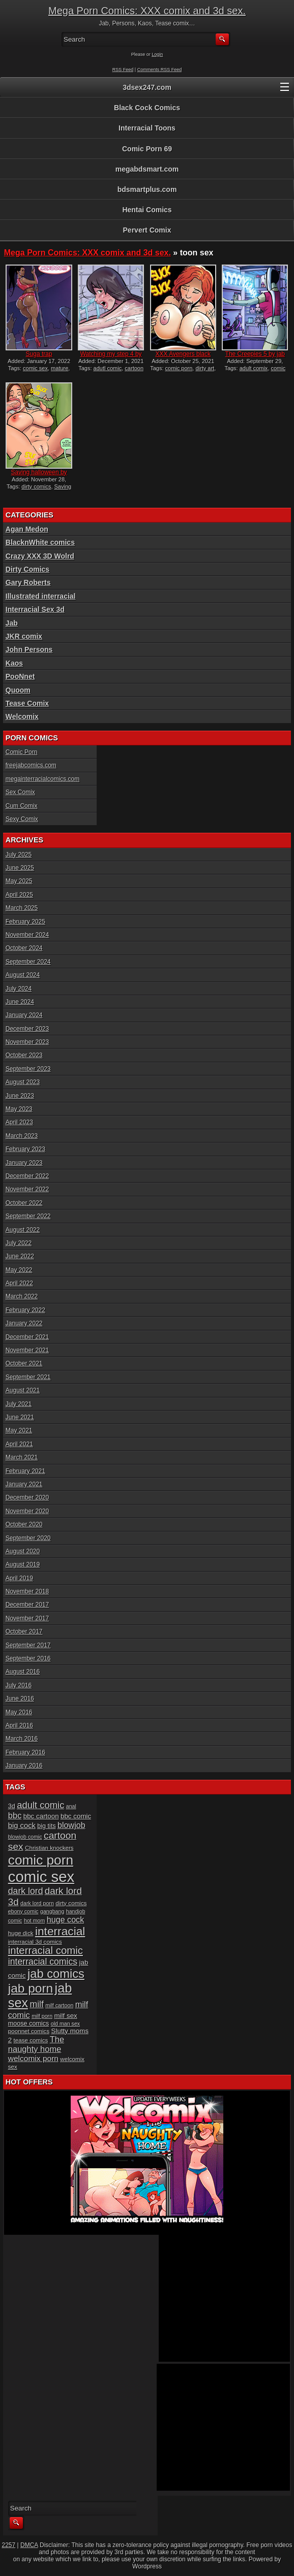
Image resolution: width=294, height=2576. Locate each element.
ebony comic (23, 1911)
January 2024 (24, 1015)
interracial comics (42, 1962)
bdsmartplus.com (147, 189)
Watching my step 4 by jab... (111, 357)
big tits (46, 1826)
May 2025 (19, 881)
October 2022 (24, 1203)
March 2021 (22, 1457)
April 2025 (19, 894)
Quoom (18, 690)
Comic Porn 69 (147, 149)
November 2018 (27, 1591)
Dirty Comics (27, 569)
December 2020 (27, 1497)
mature (59, 368)
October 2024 (24, 948)
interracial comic (45, 1950)
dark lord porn (37, 1903)
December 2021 (27, 1337)
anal (71, 1806)
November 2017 (27, 1618)
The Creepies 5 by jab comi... (255, 357)
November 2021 (27, 1350)
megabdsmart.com (147, 169)
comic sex (35, 368)
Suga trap (39, 353)
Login (157, 54)
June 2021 (20, 1417)
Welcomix (22, 716)
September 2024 (28, 961)
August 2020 (23, 1551)
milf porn (42, 2016)
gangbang (52, 1911)
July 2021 (19, 1404)
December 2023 (27, 1028)
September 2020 (28, 1538)
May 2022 (19, 1270)
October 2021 (24, 1363)
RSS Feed (123, 69)
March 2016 (22, 1738)
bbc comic (76, 1816)
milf (36, 2004)
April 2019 (19, 1578)
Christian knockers (49, 1847)
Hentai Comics (146, 210)
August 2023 (23, 1082)
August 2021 (23, 1390)
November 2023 (27, 1042)
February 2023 (25, 1149)
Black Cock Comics (147, 108)
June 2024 (20, 1001)
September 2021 (28, 1377)
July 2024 (19, 988)
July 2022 (19, 1243)
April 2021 (19, 1444)
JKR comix (24, 636)
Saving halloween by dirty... (39, 476)
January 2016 (24, 1765)
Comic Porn (22, 752)
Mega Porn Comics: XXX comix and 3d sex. (147, 10)
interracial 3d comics (35, 1941)
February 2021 (25, 1471)
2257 (9, 2545)
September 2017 (28, 1645)
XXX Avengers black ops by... (183, 357)
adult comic (40, 1805)
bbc (15, 1815)
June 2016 (20, 1698)
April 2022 (19, 1283)
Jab (12, 623)
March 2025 (22, 907)
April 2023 (19, 1122)
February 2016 (25, 1752)
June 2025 (20, 867)
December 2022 (27, 1176)
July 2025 (19, 854)
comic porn (179, 368)
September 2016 (28, 1658)
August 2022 (23, 1229)
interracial (60, 1931)
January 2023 (24, 1162)
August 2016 (23, 1671)
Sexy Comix (22, 819)
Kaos (14, 663)
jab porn (30, 1988)
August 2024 (23, 975)
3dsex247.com (147, 87)
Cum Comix (22, 805)
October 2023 (24, 1055)
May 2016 (19, 1712)
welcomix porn (33, 2058)
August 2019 (23, 1564)
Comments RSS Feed (159, 69)
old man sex (65, 2023)
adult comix (254, 368)
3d (11, 1806)
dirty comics (36, 486)
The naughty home (36, 2044)
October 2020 (24, 1524)
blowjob (71, 1825)
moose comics (28, 2023)
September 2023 (28, 1068)
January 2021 (24, 1484)
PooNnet (20, 676)
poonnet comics (28, 2031)
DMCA (29, 2545)
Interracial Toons (147, 128)
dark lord (25, 1891)
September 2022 (28, 1216)
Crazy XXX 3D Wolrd (40, 556)
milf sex (65, 2015)
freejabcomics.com (31, 765)
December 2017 (27, 1604)
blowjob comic (25, 1837)
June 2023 (20, 1095)
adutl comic (108, 368)
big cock (22, 1825)
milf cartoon (59, 2005)
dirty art (204, 368)
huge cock (65, 1919)
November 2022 (27, 1189)
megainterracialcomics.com (42, 778)
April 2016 (19, 1725)
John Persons (29, 649)
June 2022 (20, 1256)
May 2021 (19, 1430)
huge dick (21, 1933)
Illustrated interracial (41, 596)
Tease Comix (27, 703)
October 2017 (24, 1631)
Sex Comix (20, 792)
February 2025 (25, 921)
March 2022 (22, 1296)
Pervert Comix (147, 230)
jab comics (55, 1973)
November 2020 (27, 1511)
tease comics (31, 2040)
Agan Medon (27, 529)
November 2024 (27, 934)
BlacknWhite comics (40, 542)
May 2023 (19, 1109)
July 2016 (19, 1685)
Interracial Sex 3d (35, 609)
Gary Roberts (28, 582)
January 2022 (24, 1323)
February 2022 (25, 1310)
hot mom (34, 1920)
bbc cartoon (41, 1816)
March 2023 (22, 1135)
